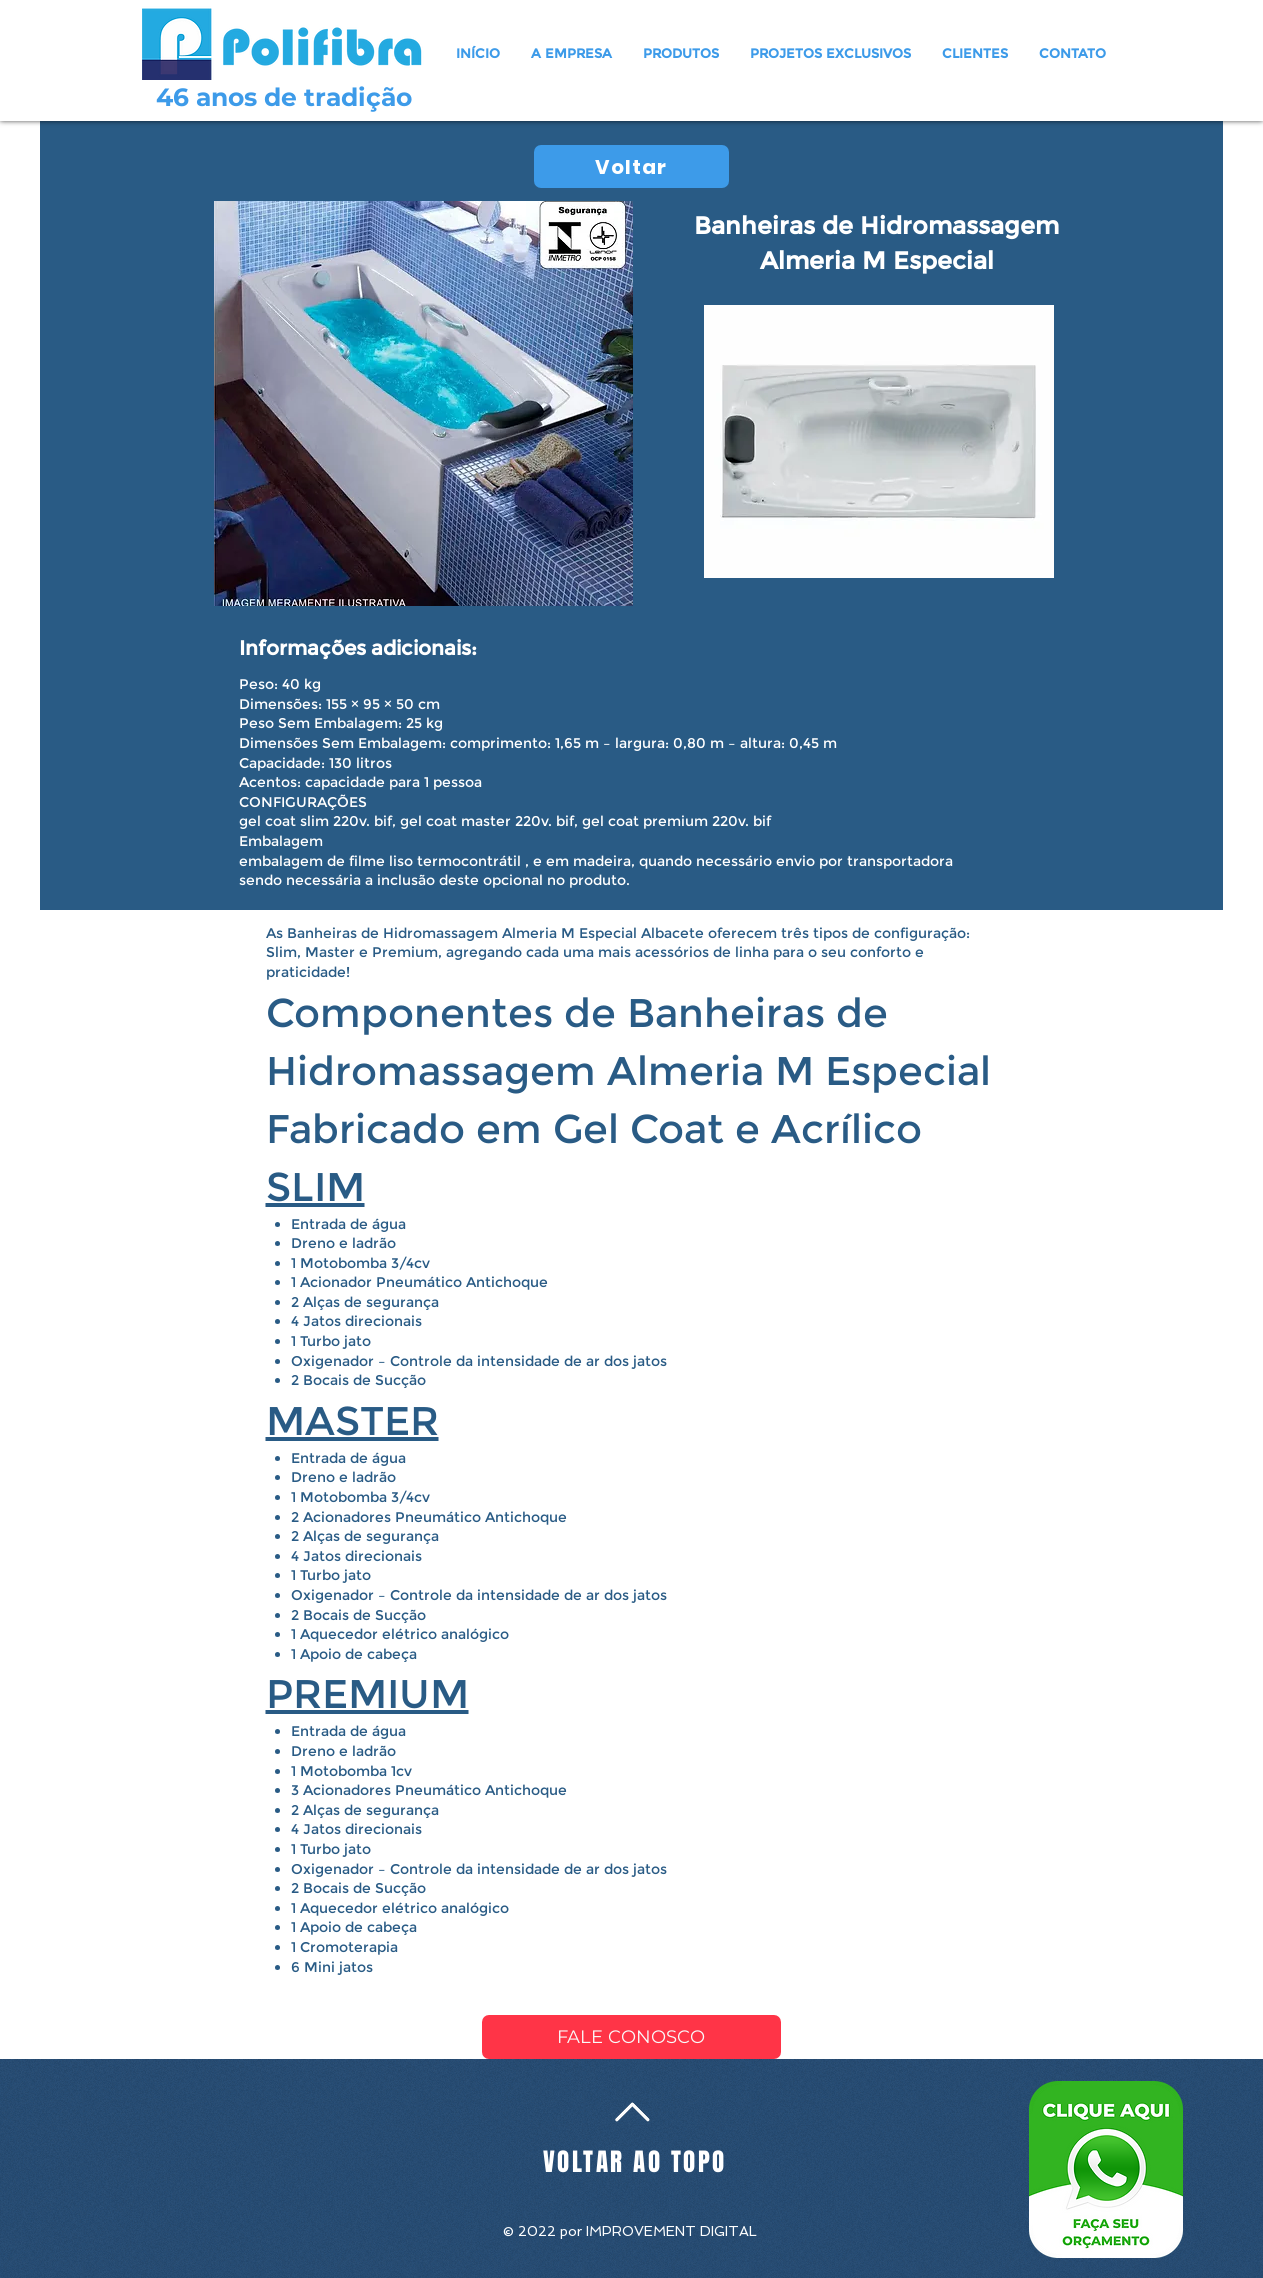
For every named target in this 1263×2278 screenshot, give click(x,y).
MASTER (352, 1420)
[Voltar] (631, 166)
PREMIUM (367, 1693)
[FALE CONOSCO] (631, 2037)
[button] (681, 53)
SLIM (315, 1186)
